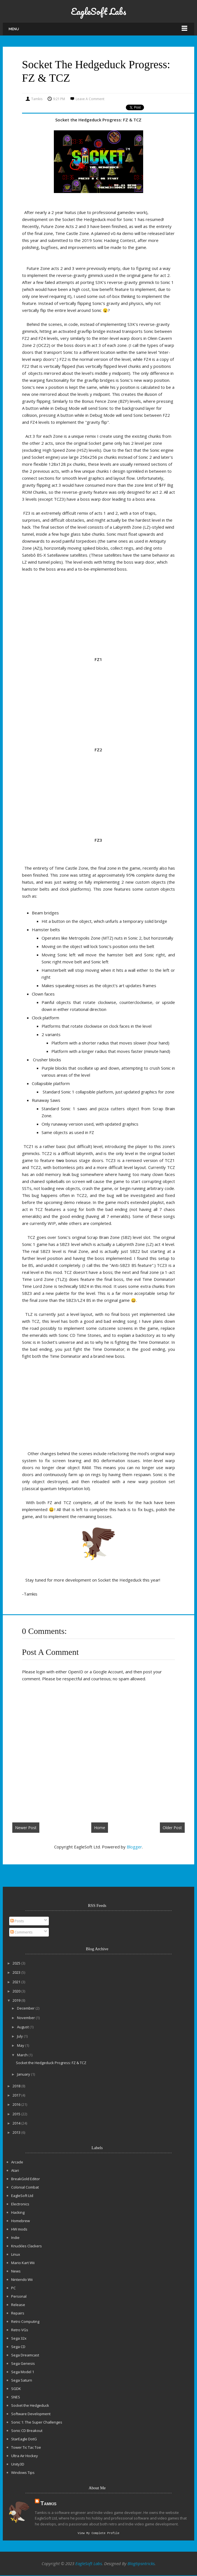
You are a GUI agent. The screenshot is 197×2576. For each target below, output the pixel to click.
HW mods (19, 2229)
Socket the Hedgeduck (30, 2405)
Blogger (134, 1847)
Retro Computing (25, 2321)
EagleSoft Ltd (22, 2195)
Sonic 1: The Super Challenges (36, 2422)
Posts (17, 1920)
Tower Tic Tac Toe (26, 2447)
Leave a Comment (90, 99)
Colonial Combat (25, 2187)
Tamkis (48, 2503)
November (26, 2017)
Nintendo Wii (22, 2279)
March (22, 2054)
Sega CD (18, 2346)
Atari (15, 2170)
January (24, 2074)
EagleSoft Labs (98, 11)
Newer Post (26, 1827)
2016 (17, 2104)
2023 (17, 1972)
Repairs (17, 2313)
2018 (17, 2085)
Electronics (20, 2203)
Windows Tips (23, 2472)
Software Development (31, 2413)
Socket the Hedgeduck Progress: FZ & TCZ (51, 2062)
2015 (17, 2113)
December (26, 2008)
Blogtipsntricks (141, 2564)
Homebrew (20, 2220)
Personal (19, 2296)
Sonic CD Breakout (26, 2430)
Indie (15, 2237)
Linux (15, 2254)
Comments (21, 1932)
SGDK (16, 2388)
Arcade (17, 2162)
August (23, 2026)
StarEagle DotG (24, 2438)
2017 (17, 2095)
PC (13, 2287)
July (20, 2036)
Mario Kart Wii (23, 2262)
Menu (14, 29)
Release (18, 2304)
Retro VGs (19, 2329)
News (16, 2271)
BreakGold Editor (25, 2178)
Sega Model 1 (22, 2371)
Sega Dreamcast (25, 2355)
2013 (17, 2132)
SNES (15, 2396)
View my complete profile (98, 2533)
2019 (17, 2000)
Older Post (172, 1827)
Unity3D (17, 2464)
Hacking (18, 2212)
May (21, 2045)
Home (99, 1827)
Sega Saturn (21, 2380)
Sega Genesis (23, 2363)
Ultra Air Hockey (24, 2455)
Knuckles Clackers (26, 2245)
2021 (17, 1981)
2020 (17, 1991)
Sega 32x (19, 2338)
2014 (17, 2123)
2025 (17, 1963)
